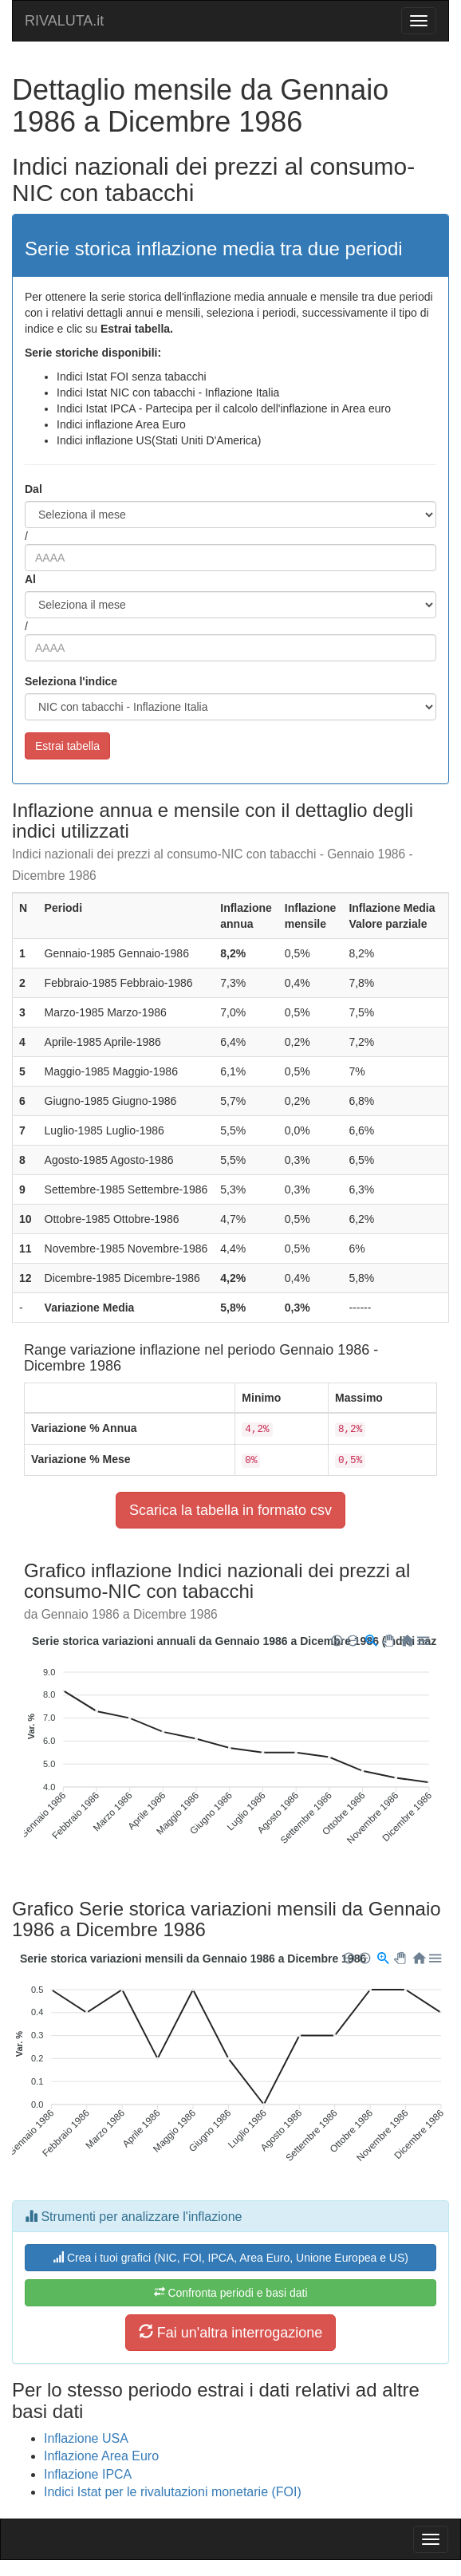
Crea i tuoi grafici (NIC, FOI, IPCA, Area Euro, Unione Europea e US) (230, 2257)
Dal (33, 489)
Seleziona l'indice (71, 681)
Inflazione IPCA (88, 2474)
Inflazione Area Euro (101, 2456)
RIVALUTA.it (64, 21)
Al (30, 579)
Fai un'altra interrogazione (231, 2332)
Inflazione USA (86, 2438)
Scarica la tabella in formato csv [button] (230, 1510)
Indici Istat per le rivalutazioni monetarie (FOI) (172, 2492)
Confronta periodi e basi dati (231, 2292)
